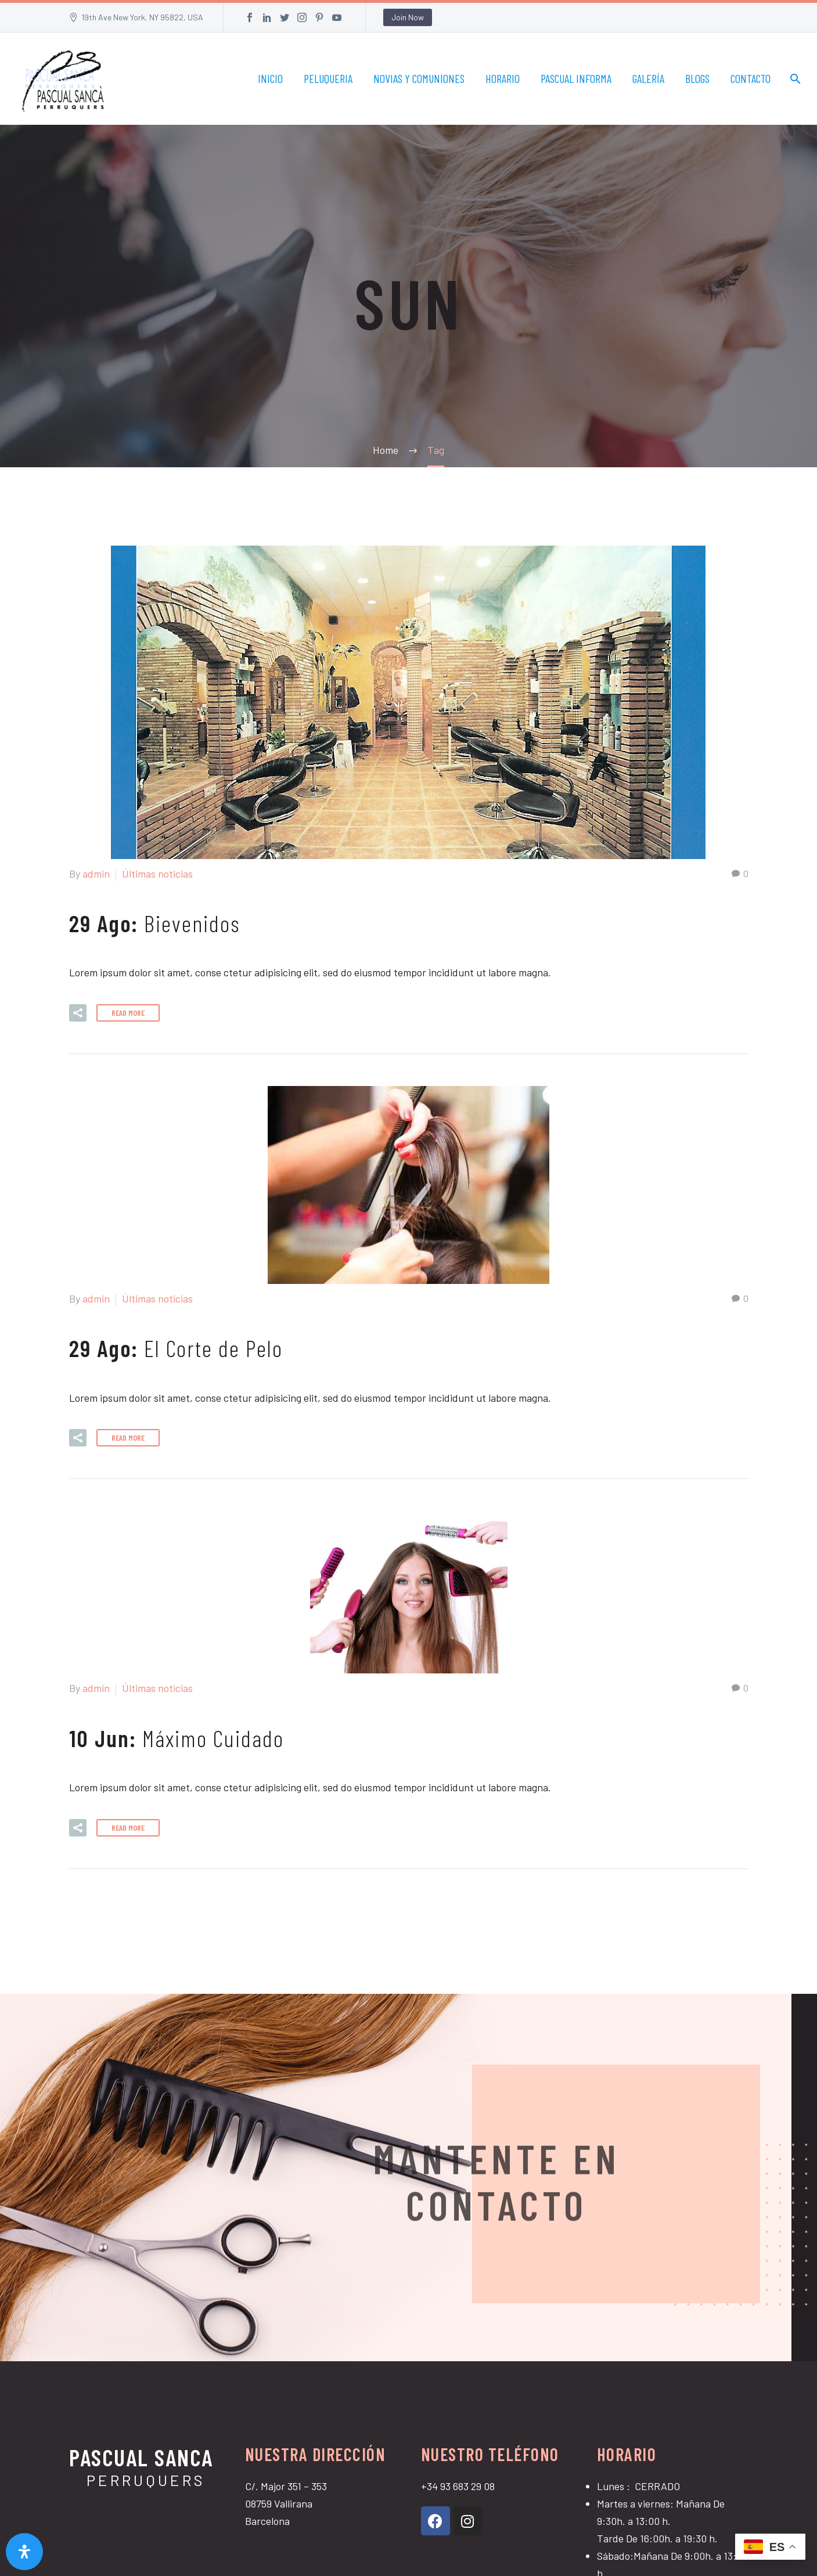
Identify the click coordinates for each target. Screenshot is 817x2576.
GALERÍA (648, 78)
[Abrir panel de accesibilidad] (24, 2551)
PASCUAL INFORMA (576, 78)
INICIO (270, 78)
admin (96, 873)
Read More (128, 1013)
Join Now (407, 17)
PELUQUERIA (328, 78)
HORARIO (502, 78)
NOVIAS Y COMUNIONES (419, 78)
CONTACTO (750, 78)
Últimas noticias (157, 873)
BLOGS (697, 78)
